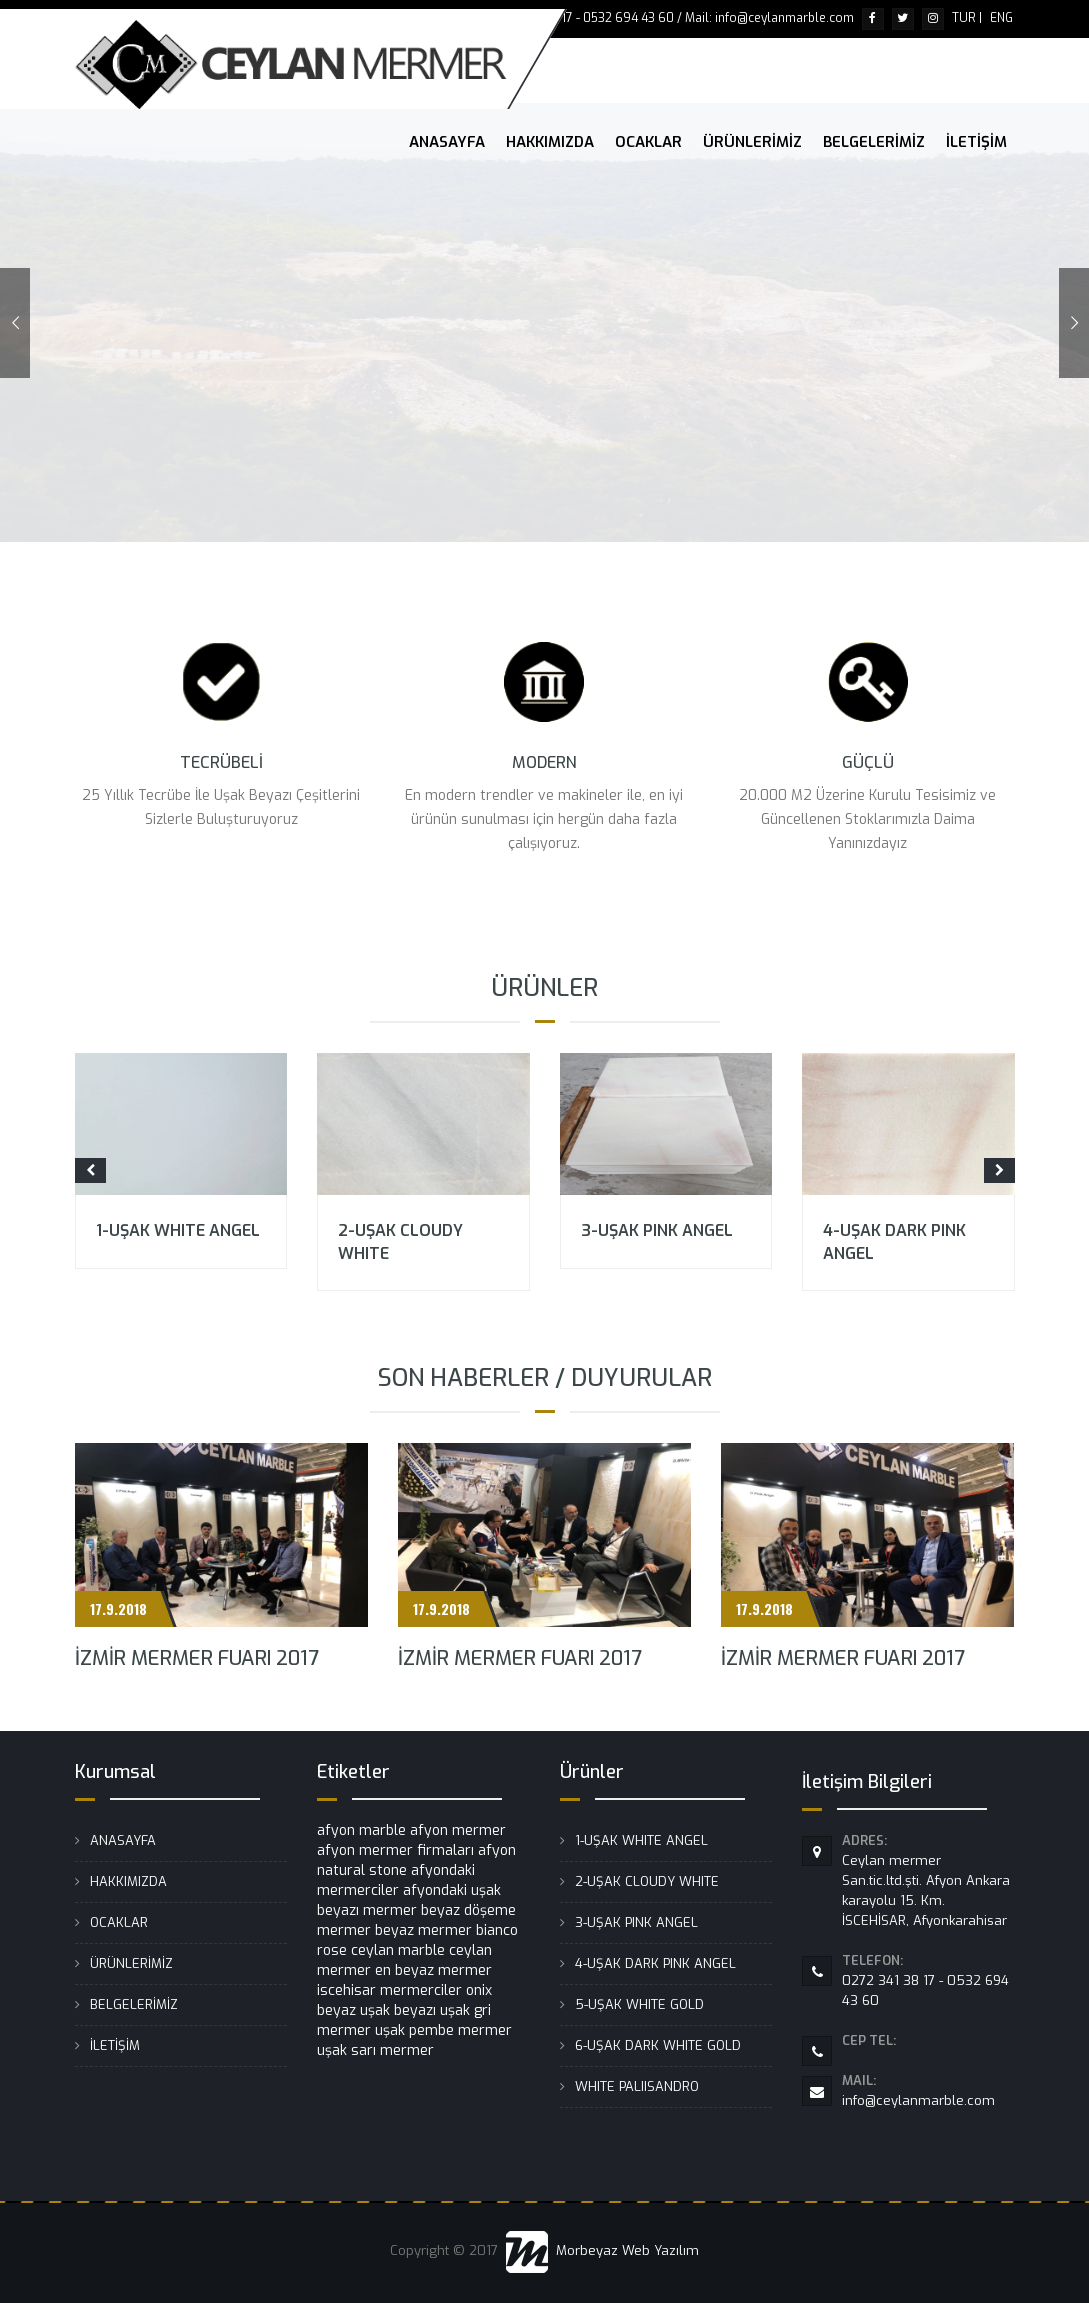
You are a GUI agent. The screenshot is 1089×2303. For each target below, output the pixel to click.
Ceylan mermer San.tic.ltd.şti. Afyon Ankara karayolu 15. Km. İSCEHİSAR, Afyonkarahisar (928, 1880)
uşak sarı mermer (375, 2050)
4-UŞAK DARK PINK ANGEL (655, 1963)
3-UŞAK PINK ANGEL (657, 1230)
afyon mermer (458, 1830)
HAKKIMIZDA (550, 142)
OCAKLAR (648, 142)
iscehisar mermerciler (389, 1990)
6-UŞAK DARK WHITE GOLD (658, 2045)
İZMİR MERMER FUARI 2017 (197, 1658)
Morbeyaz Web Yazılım (602, 2250)
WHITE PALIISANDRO (637, 2086)
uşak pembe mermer (443, 2030)
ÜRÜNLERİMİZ (752, 142)
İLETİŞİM (976, 142)
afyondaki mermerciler (396, 1880)
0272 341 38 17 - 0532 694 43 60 (928, 1980)
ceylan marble (398, 1950)
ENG (1001, 18)
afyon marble (361, 1830)
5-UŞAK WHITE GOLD (639, 2004)
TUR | (967, 18)
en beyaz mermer (433, 1970)
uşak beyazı (398, 2010)
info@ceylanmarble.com (928, 2090)
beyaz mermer (423, 1930)
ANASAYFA (447, 142)
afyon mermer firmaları (395, 1850)
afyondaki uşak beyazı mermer (409, 1900)
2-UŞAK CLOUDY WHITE (647, 1881)
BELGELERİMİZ (874, 142)
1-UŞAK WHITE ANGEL (178, 1230)
